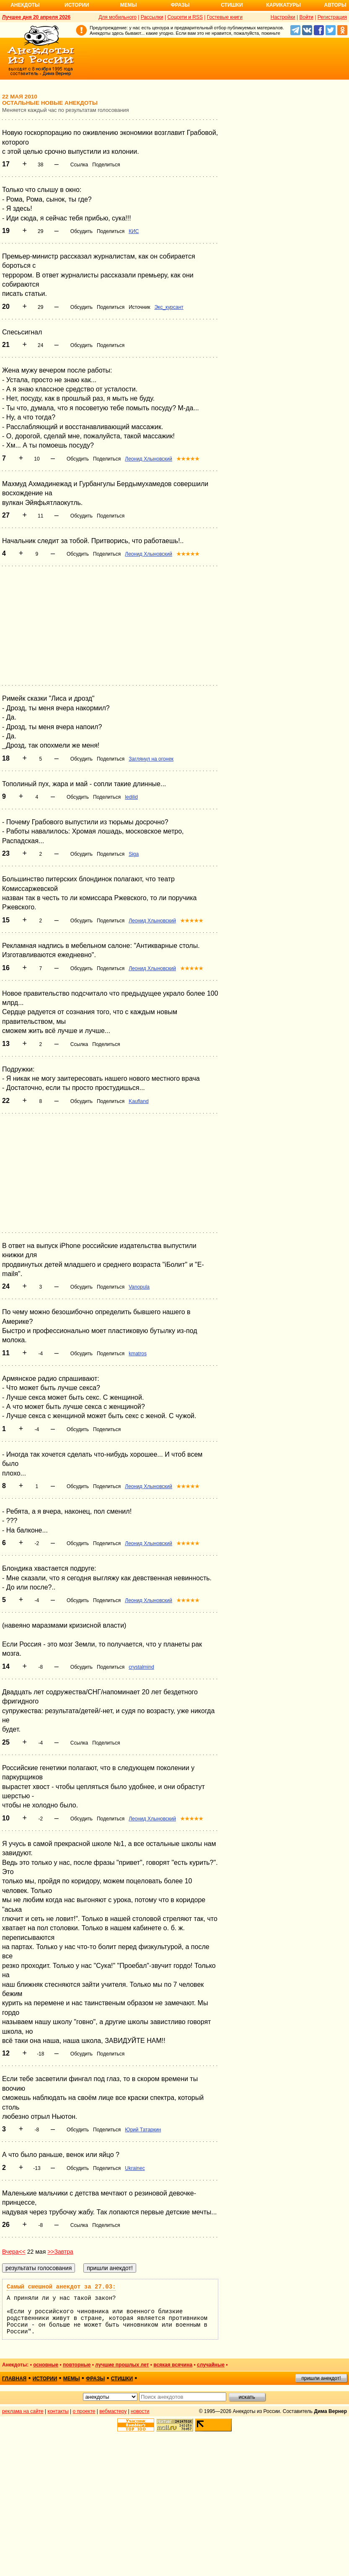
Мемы (128, 5)
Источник (139, 307)
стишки (122, 2379)
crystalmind (141, 1667)
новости (140, 2411)
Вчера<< (14, 2251)
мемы (71, 2379)
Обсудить (81, 231)
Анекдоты (25, 5)
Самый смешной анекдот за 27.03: (61, 2286)
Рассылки (152, 17)
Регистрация (332, 17)
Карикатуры (283, 5)
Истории (77, 5)
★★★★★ (187, 459)
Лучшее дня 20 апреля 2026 (36, 17)
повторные (76, 2365)
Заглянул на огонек (151, 759)
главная (14, 2379)
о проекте (84, 2411)
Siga (134, 854)
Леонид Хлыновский (148, 459)
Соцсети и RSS (185, 17)
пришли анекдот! (321, 2378)
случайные (211, 2365)
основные (45, 2365)
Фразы (180, 5)
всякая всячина (172, 2365)
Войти (306, 17)
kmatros (138, 1354)
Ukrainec (135, 2168)
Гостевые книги (225, 17)
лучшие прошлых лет (122, 2365)
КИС (134, 231)
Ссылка (79, 165)
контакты (58, 2411)
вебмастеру (113, 2411)
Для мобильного (117, 17)
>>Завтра (60, 2251)
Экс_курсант (168, 307)
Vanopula (139, 1287)
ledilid (131, 797)
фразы (95, 2379)
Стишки (232, 5)
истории (45, 2379)
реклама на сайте (23, 2411)
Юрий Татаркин (143, 2130)
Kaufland (138, 1101)
